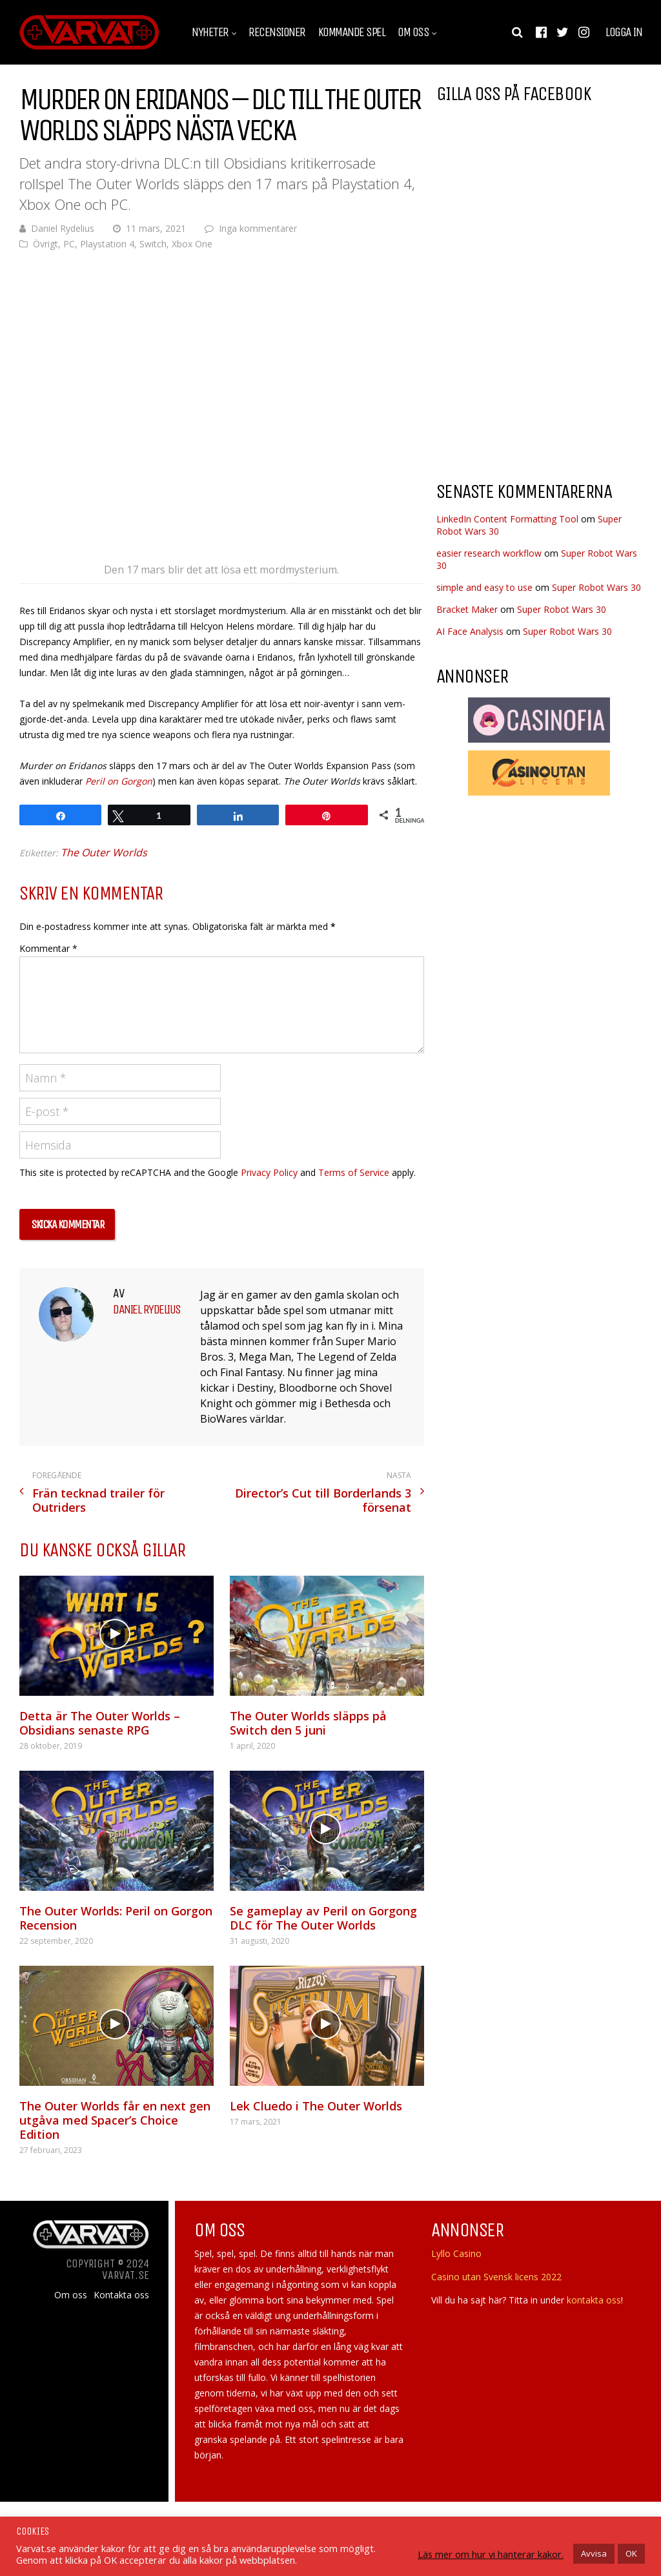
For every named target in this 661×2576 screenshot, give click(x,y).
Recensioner (277, 32)
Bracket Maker (467, 609)
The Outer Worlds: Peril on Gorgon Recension (115, 1918)
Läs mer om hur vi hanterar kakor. (491, 2554)
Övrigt (45, 244)
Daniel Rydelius (62, 228)
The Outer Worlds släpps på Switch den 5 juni (308, 1723)
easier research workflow (489, 553)
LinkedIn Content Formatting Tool (507, 519)
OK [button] (631, 2553)
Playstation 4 (107, 244)
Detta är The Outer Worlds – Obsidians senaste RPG (99, 1723)
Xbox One (192, 244)
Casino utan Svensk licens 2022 (496, 2277)
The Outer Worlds (104, 852)
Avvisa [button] (594, 2553)
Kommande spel (351, 32)
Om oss (413, 32)
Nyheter (210, 32)
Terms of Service (353, 1172)
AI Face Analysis (469, 631)
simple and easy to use (484, 587)
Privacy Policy (269, 1172)
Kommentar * (48, 948)
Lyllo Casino (456, 2253)
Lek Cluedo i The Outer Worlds (316, 2106)
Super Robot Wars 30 (596, 587)
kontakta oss (594, 2300)
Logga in (623, 32)
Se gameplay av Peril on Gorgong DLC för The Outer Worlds (323, 1918)
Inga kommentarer (258, 228)
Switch (153, 244)
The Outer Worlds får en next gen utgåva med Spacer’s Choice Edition (114, 2120)
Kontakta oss (121, 2295)
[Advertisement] (544, 367)
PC (69, 244)
